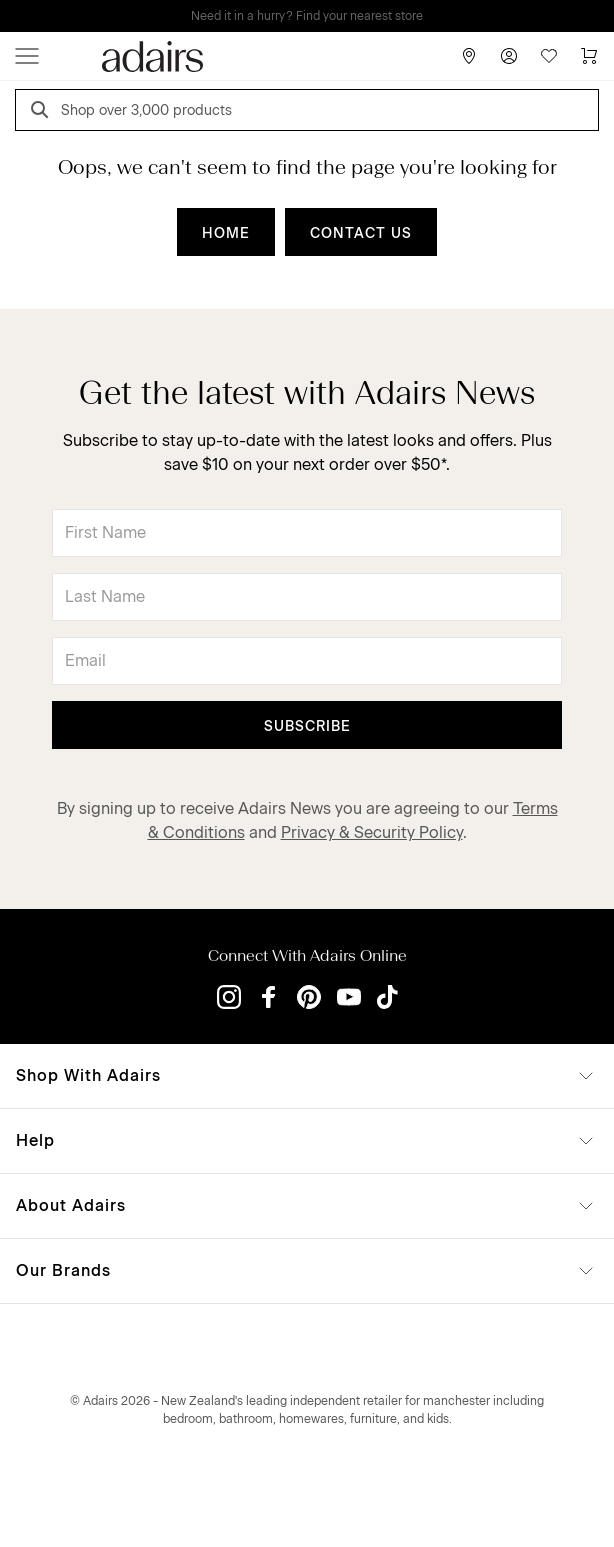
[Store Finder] (469, 56)
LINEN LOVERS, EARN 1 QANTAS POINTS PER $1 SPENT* (321, 16)
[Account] (509, 56)
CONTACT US (361, 233)
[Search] (43, 112)
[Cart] (589, 56)
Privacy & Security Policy (372, 832)
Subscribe (307, 726)
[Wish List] (549, 56)
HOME (226, 233)
